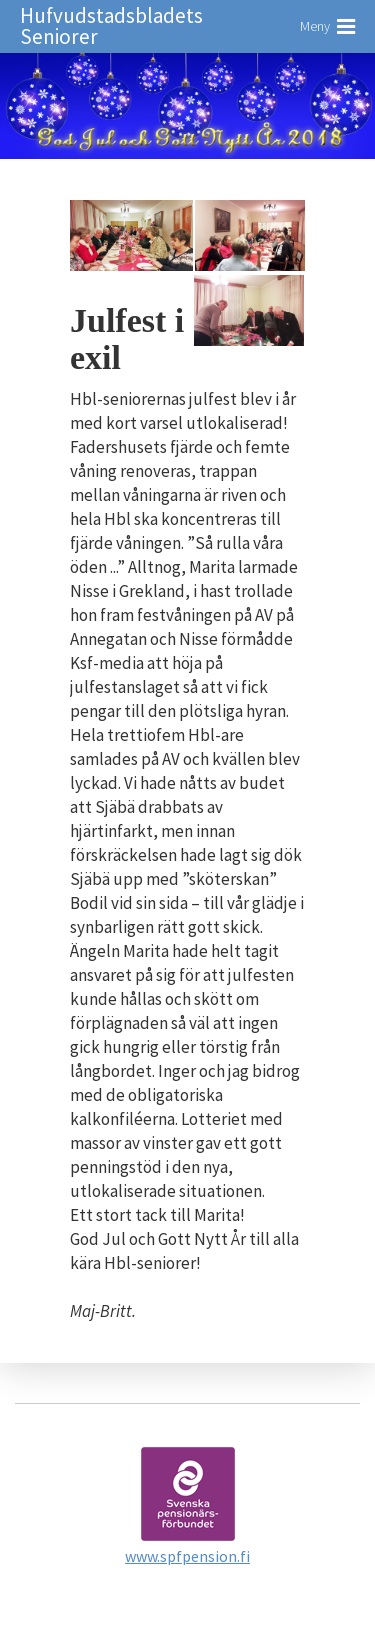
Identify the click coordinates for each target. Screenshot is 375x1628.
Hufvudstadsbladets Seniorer (111, 26)
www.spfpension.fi (187, 1556)
